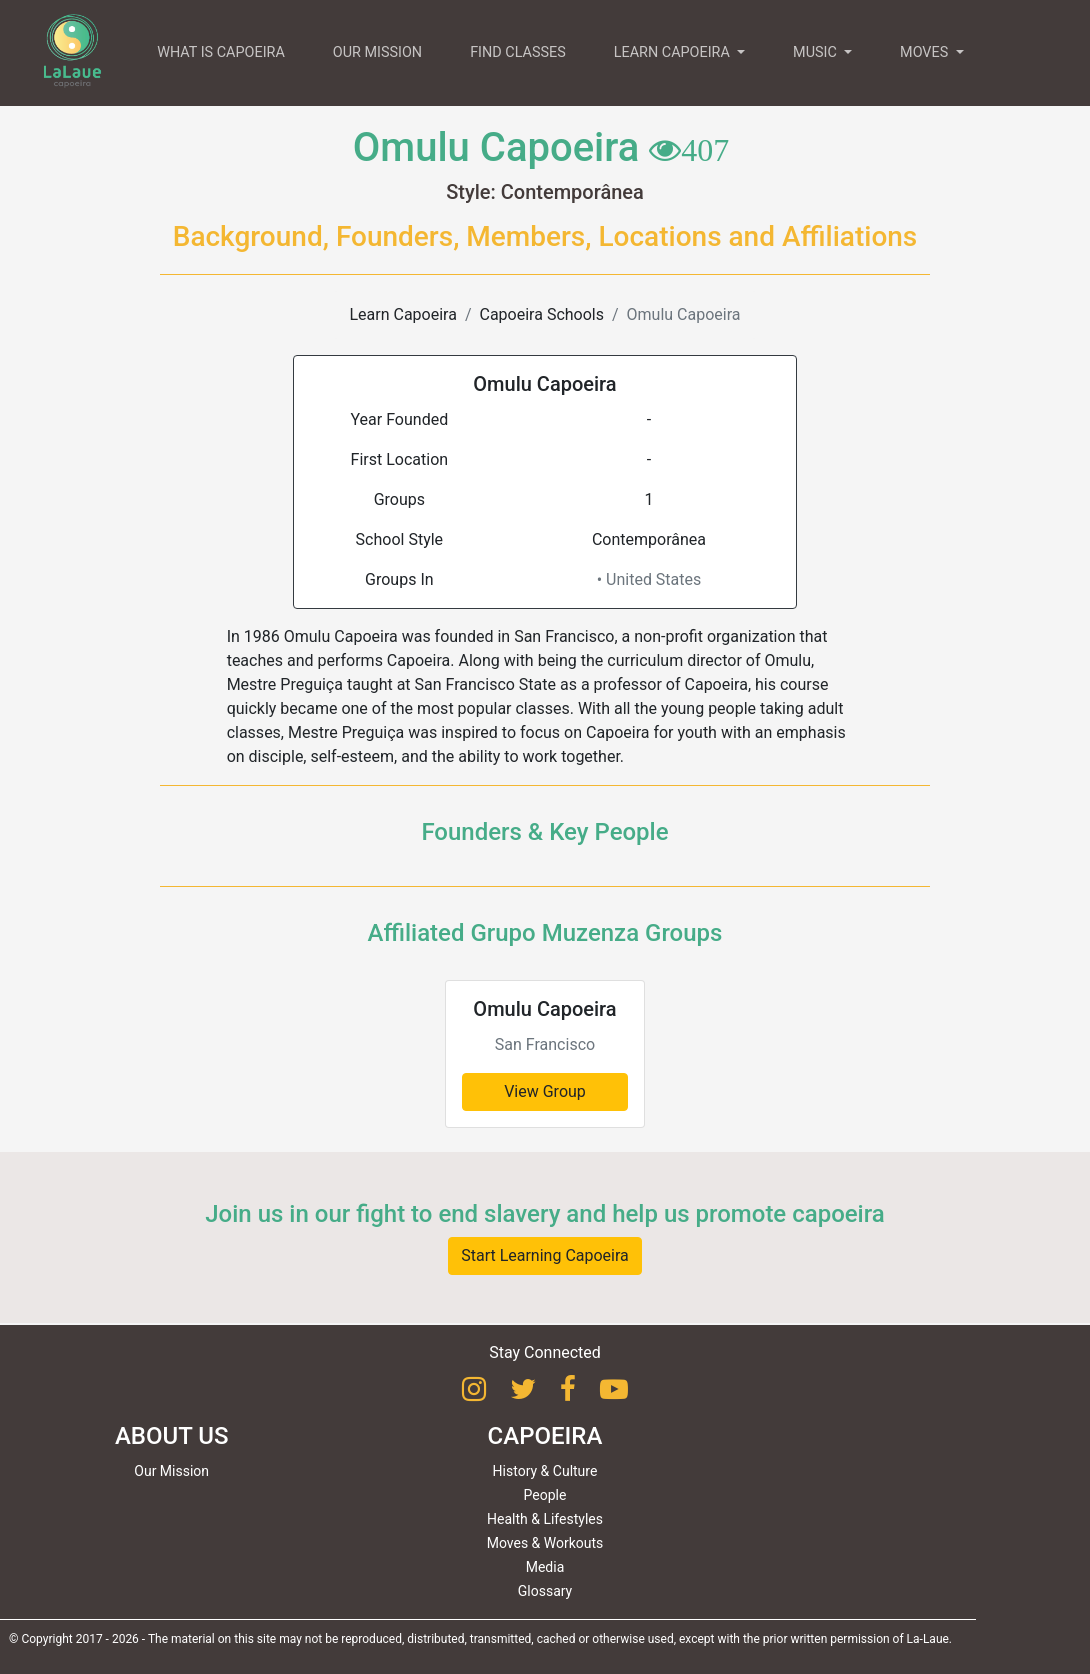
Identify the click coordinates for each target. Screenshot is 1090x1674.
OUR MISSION (377, 52)
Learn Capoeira (402, 314)
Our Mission (171, 1471)
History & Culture (545, 1471)
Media (545, 1567)
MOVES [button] (926, 52)
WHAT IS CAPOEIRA (221, 52)
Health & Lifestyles (545, 1519)
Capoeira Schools (542, 314)
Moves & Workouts (545, 1543)
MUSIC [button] (816, 52)
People (545, 1495)
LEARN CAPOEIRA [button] (674, 52)
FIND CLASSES (518, 52)
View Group (545, 1091)
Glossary (545, 1591)
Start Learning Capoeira (545, 1255)
